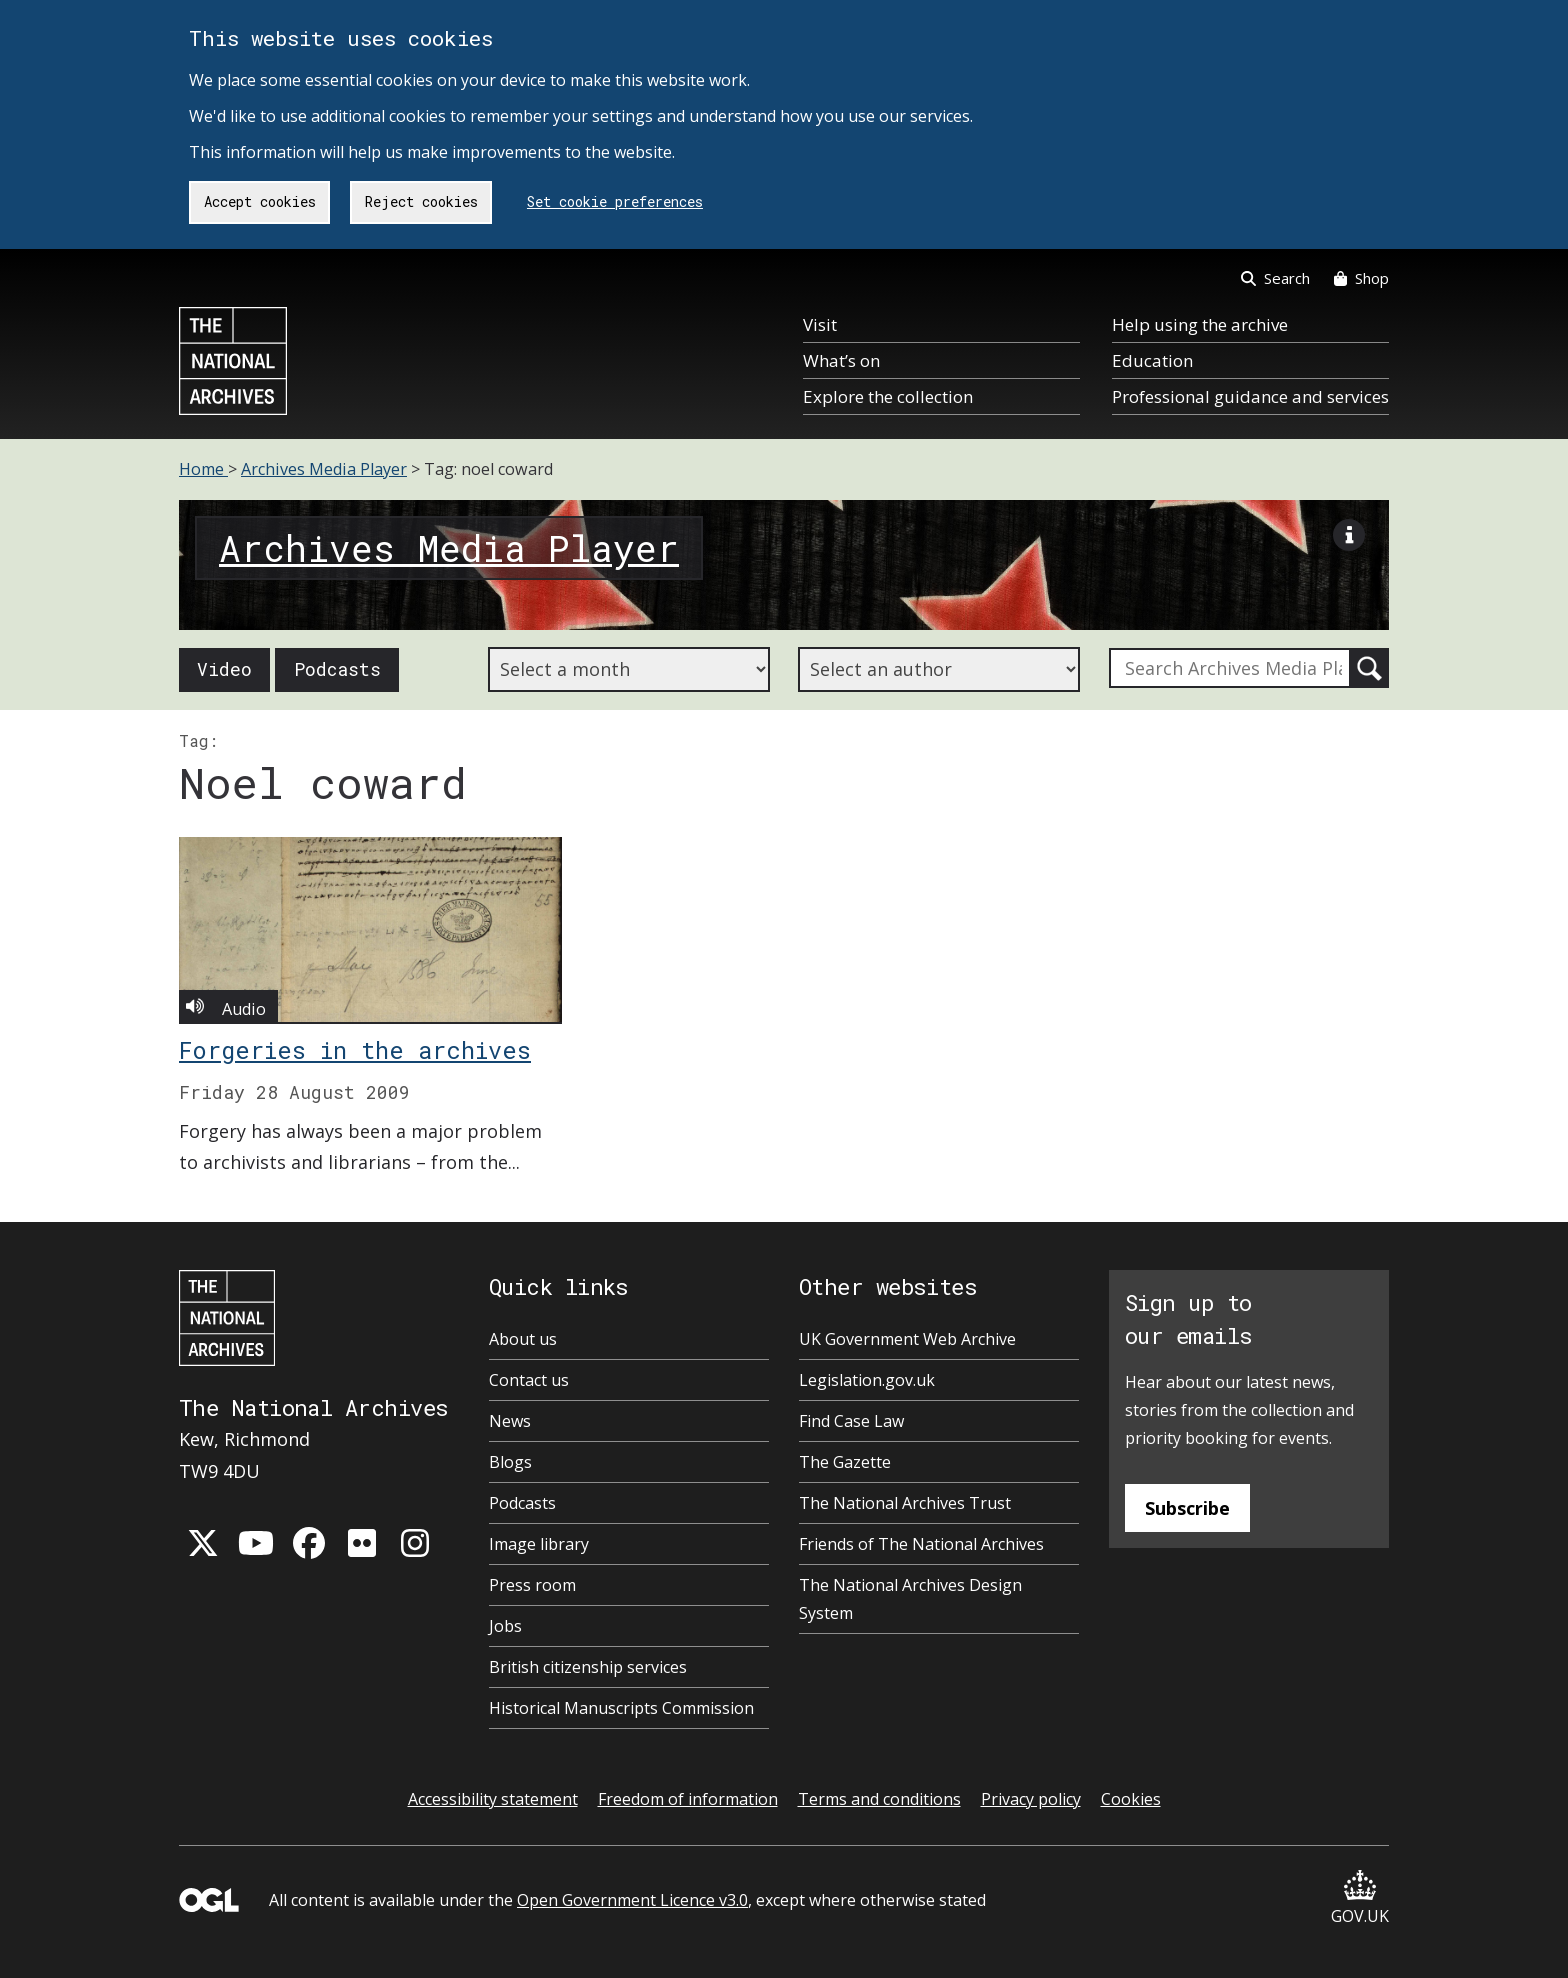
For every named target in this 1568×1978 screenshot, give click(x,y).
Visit (820, 324)
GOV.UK (1360, 1898)
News (510, 1421)
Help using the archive (1200, 324)
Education (1152, 360)
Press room (532, 1585)
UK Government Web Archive (907, 1339)
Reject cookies (421, 201)
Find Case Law (851, 1421)
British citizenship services (588, 1667)
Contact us (529, 1380)
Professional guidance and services (1250, 396)
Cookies (1131, 1799)
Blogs (510, 1462)
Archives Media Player (324, 469)
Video (224, 669)
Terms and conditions (879, 1799)
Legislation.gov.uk (867, 1380)
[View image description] (1349, 540)
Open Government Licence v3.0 (632, 1900)
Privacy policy (1031, 1799)
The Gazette (845, 1462)
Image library (539, 1544)
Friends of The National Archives (921, 1544)
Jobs (505, 1626)
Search (1275, 278)
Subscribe (1187, 1508)
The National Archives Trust (905, 1503)
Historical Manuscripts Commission (621, 1708)
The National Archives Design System (910, 1599)
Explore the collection (888, 396)
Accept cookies (260, 201)
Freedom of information (688, 1799)
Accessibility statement (493, 1799)
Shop (1361, 278)
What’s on (841, 360)
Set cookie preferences (615, 201)
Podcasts (337, 669)
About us (523, 1339)
